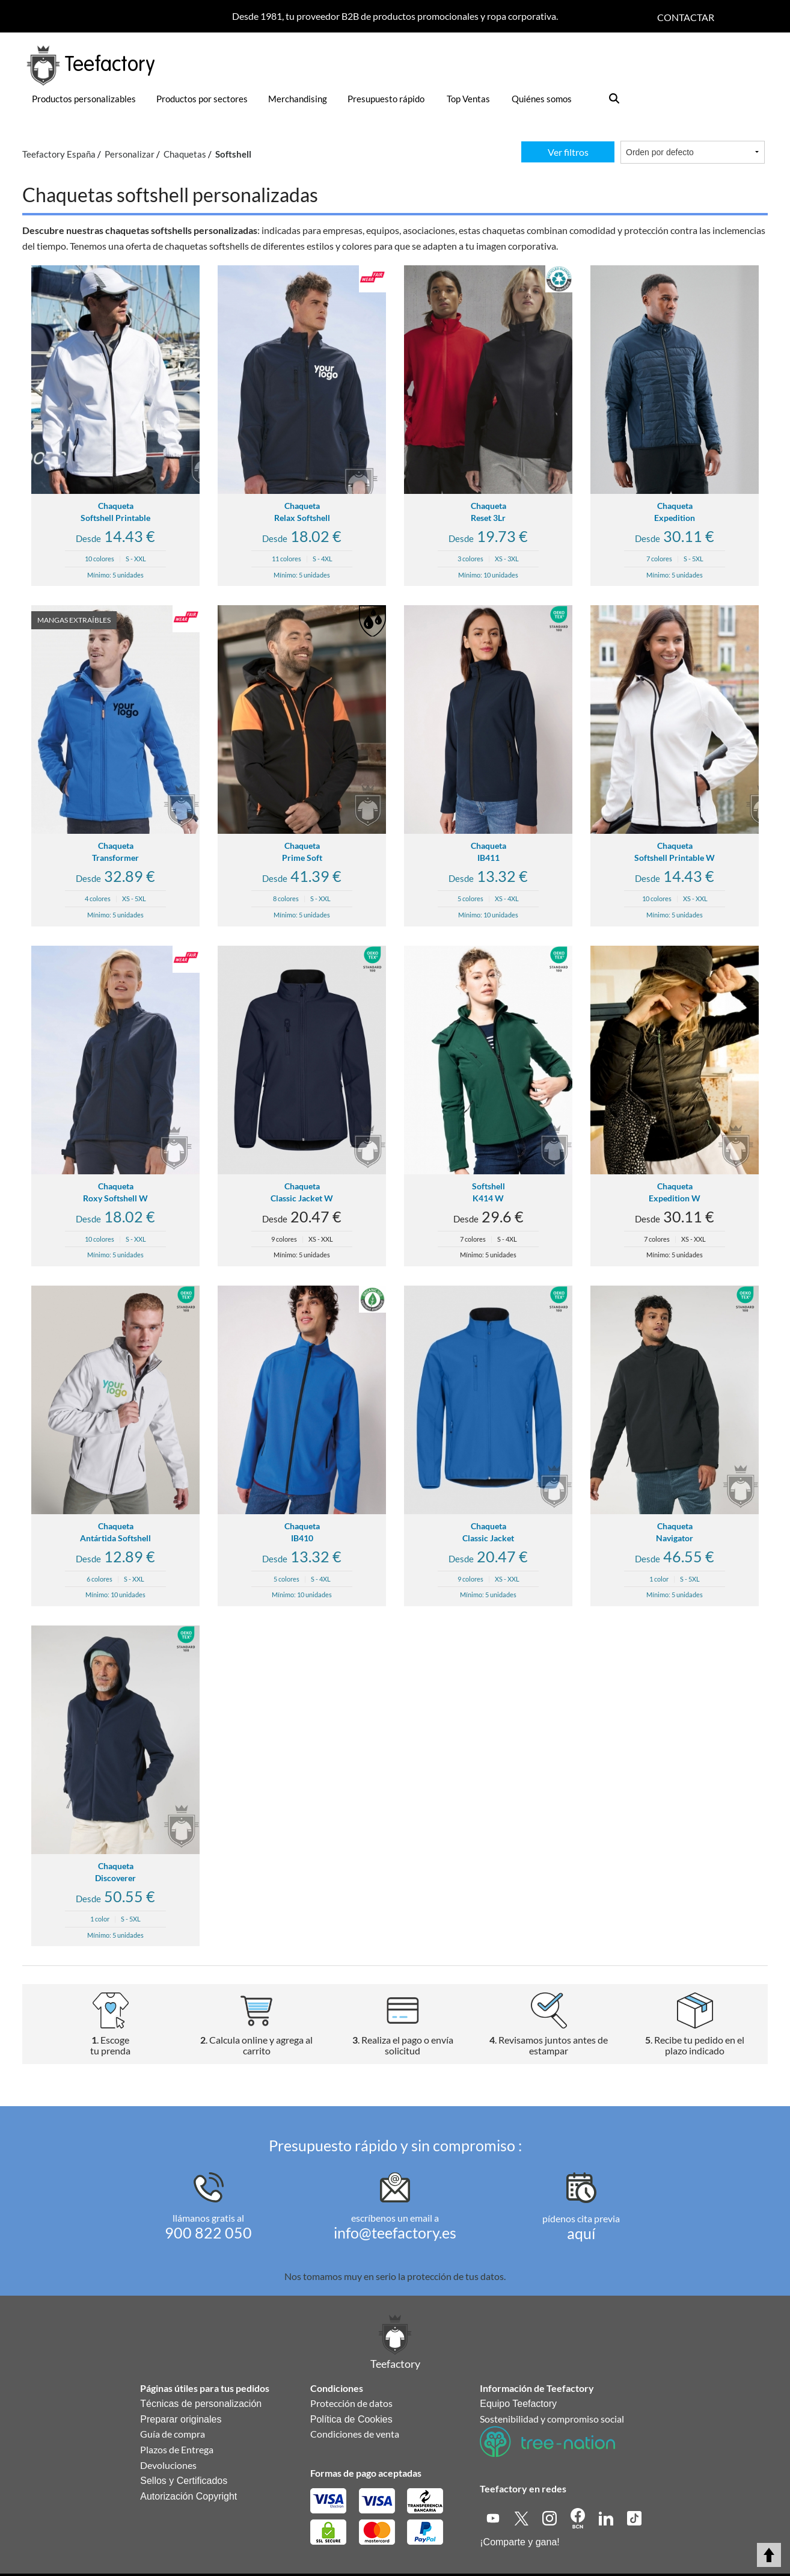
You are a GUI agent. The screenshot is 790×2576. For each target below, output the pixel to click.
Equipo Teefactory (518, 2404)
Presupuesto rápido (386, 98)
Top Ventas (468, 98)
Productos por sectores (202, 98)
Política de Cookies (351, 2419)
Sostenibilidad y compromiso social (552, 2418)
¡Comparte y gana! (520, 2542)
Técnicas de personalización (201, 2404)
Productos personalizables (84, 98)
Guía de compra (172, 2433)
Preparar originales (180, 2419)
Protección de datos (351, 2403)
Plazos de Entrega (176, 2449)
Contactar (685, 17)
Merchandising (297, 98)
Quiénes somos (542, 98)
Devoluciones (168, 2465)
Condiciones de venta (354, 2433)
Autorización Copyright (188, 2496)
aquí (581, 2233)
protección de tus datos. (456, 2276)
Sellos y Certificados (183, 2481)
